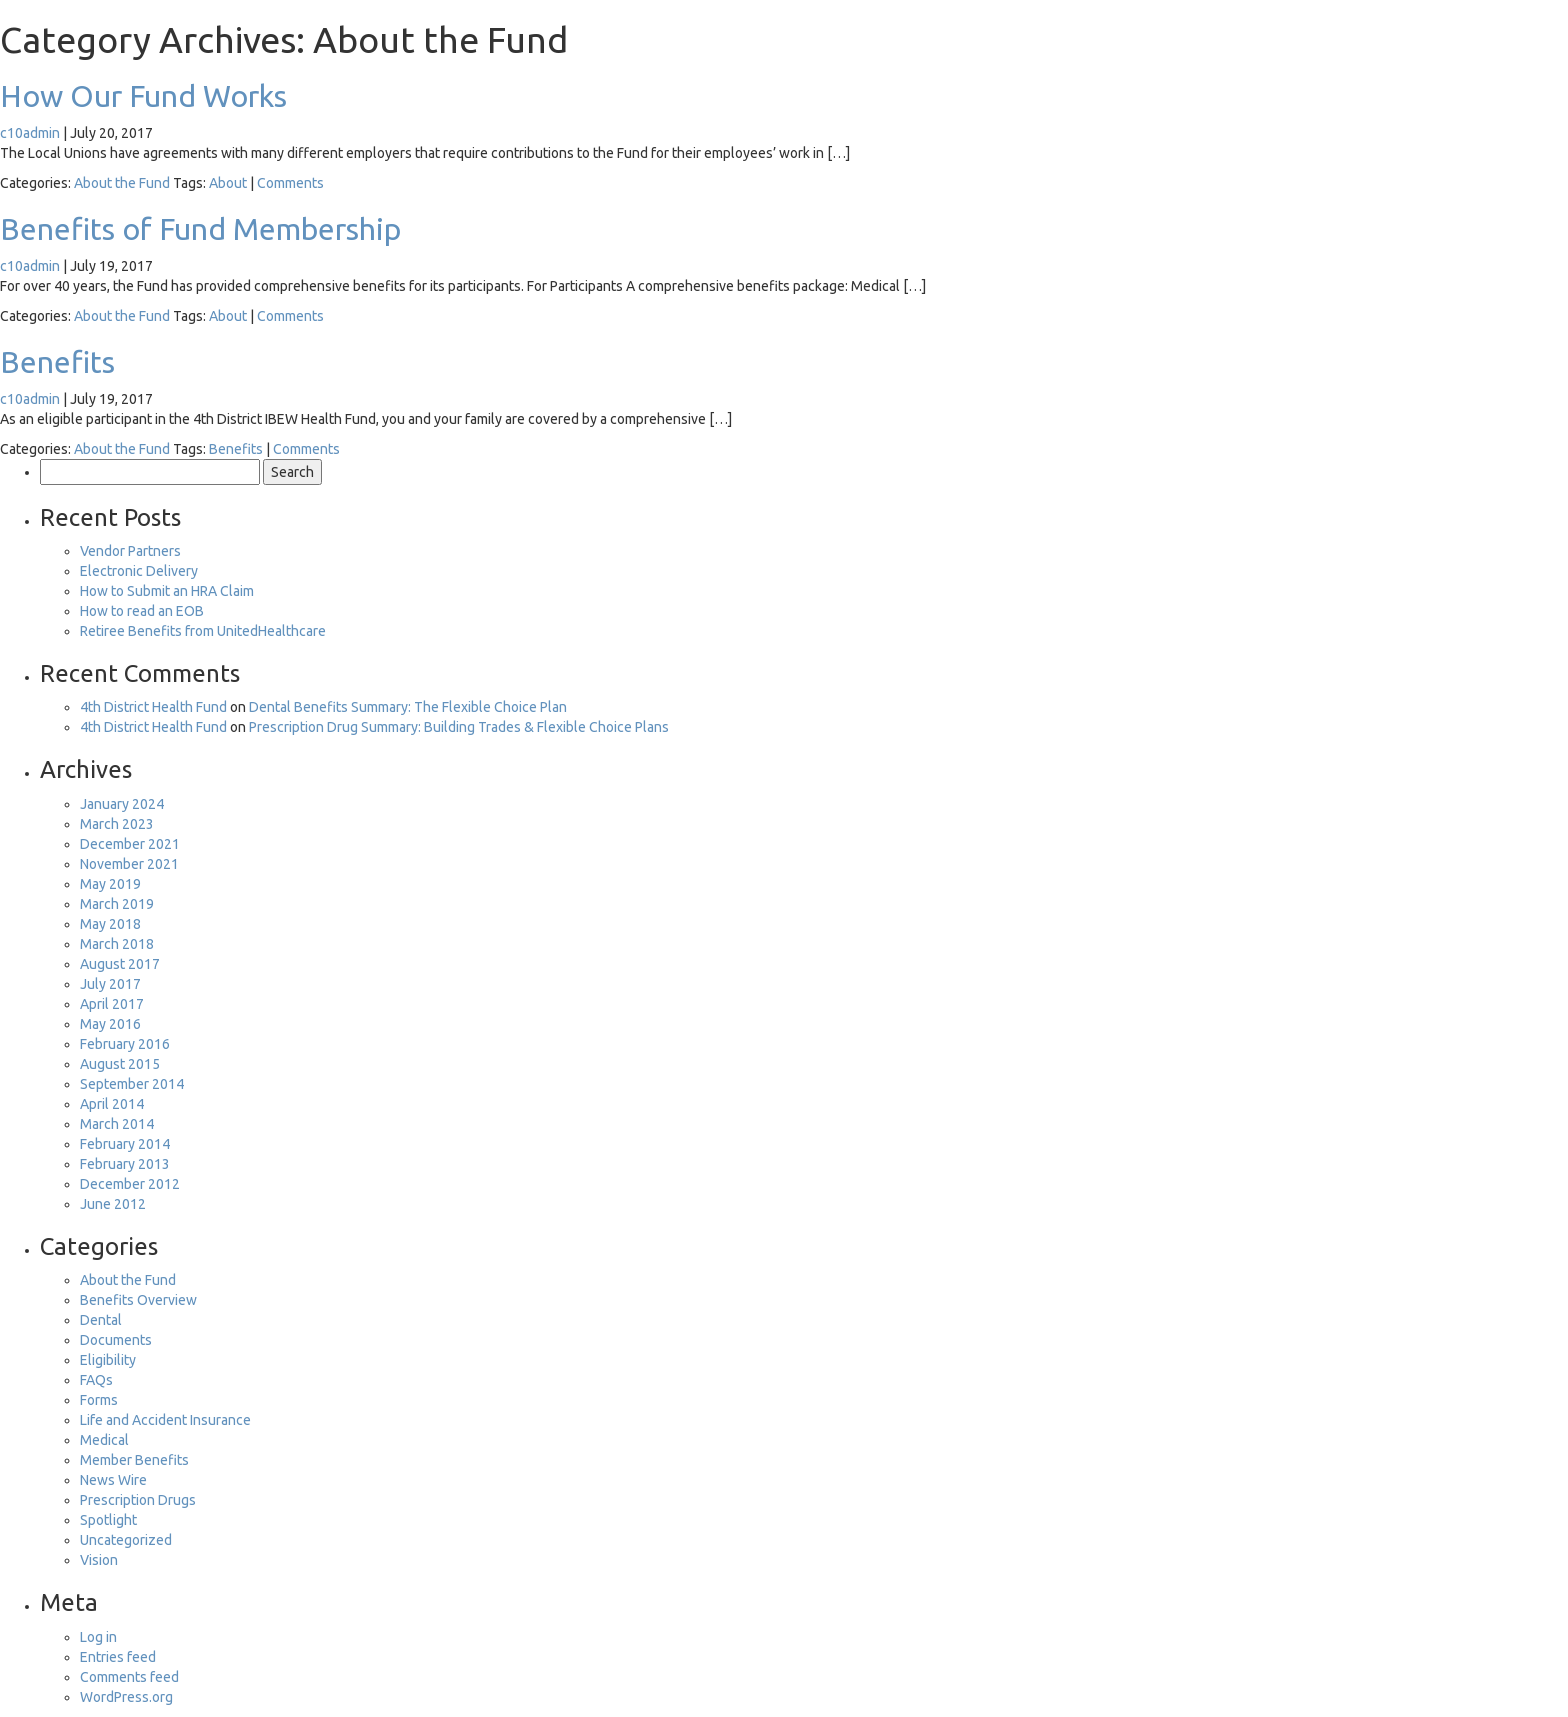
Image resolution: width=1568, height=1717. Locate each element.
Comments (290, 183)
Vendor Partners (130, 551)
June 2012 (113, 1204)
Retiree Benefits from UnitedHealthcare (203, 631)
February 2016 (125, 1044)
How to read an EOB (142, 611)
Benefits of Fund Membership (200, 229)
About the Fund (122, 183)
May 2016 (110, 1024)
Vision (99, 1560)
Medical (104, 1440)
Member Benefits (134, 1460)
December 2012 (130, 1184)
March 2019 (117, 904)
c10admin (30, 133)
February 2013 (125, 1164)
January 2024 (122, 804)
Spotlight (108, 1520)
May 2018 (110, 924)
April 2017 (112, 1004)
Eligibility (108, 1360)
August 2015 (120, 1064)
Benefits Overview (138, 1300)
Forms (99, 1400)
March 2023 (117, 824)
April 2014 (112, 1104)
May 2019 (110, 884)
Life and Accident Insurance (165, 1420)
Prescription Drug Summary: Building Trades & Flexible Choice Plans (459, 727)
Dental (101, 1320)
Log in (98, 1637)
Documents (116, 1340)
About (228, 183)
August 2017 (120, 964)
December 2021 (130, 844)
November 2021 (129, 864)
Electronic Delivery (139, 571)
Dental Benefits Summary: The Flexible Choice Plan (408, 707)
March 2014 (117, 1124)
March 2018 (117, 944)
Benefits (57, 362)
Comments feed (129, 1677)
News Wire (113, 1480)
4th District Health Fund (153, 707)
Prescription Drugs (138, 1500)
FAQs (96, 1380)
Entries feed (118, 1657)
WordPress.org (126, 1697)
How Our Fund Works (143, 96)
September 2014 (132, 1084)
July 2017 (110, 984)
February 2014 (125, 1144)
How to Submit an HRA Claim (167, 591)
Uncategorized (126, 1540)
